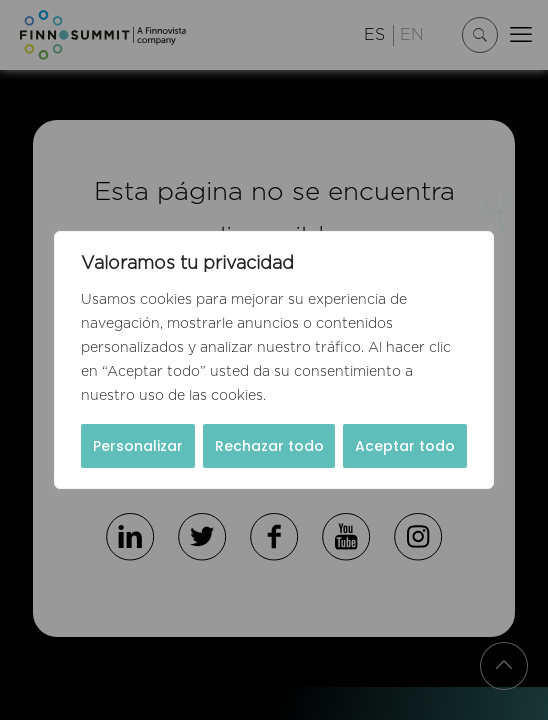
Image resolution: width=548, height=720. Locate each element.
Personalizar (138, 446)
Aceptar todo (405, 446)
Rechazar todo (269, 446)
